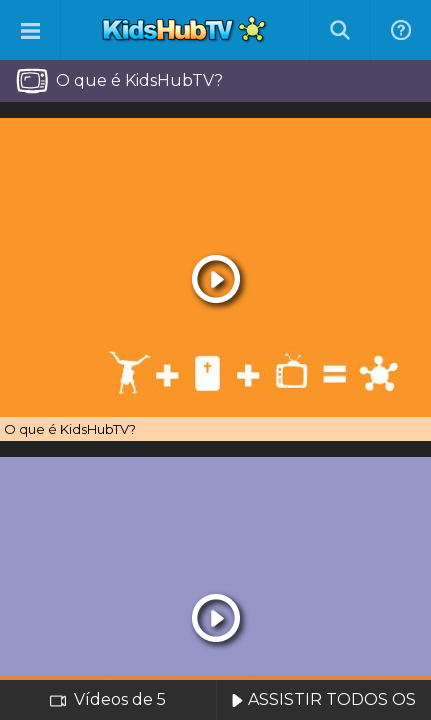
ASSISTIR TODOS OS (323, 699)
